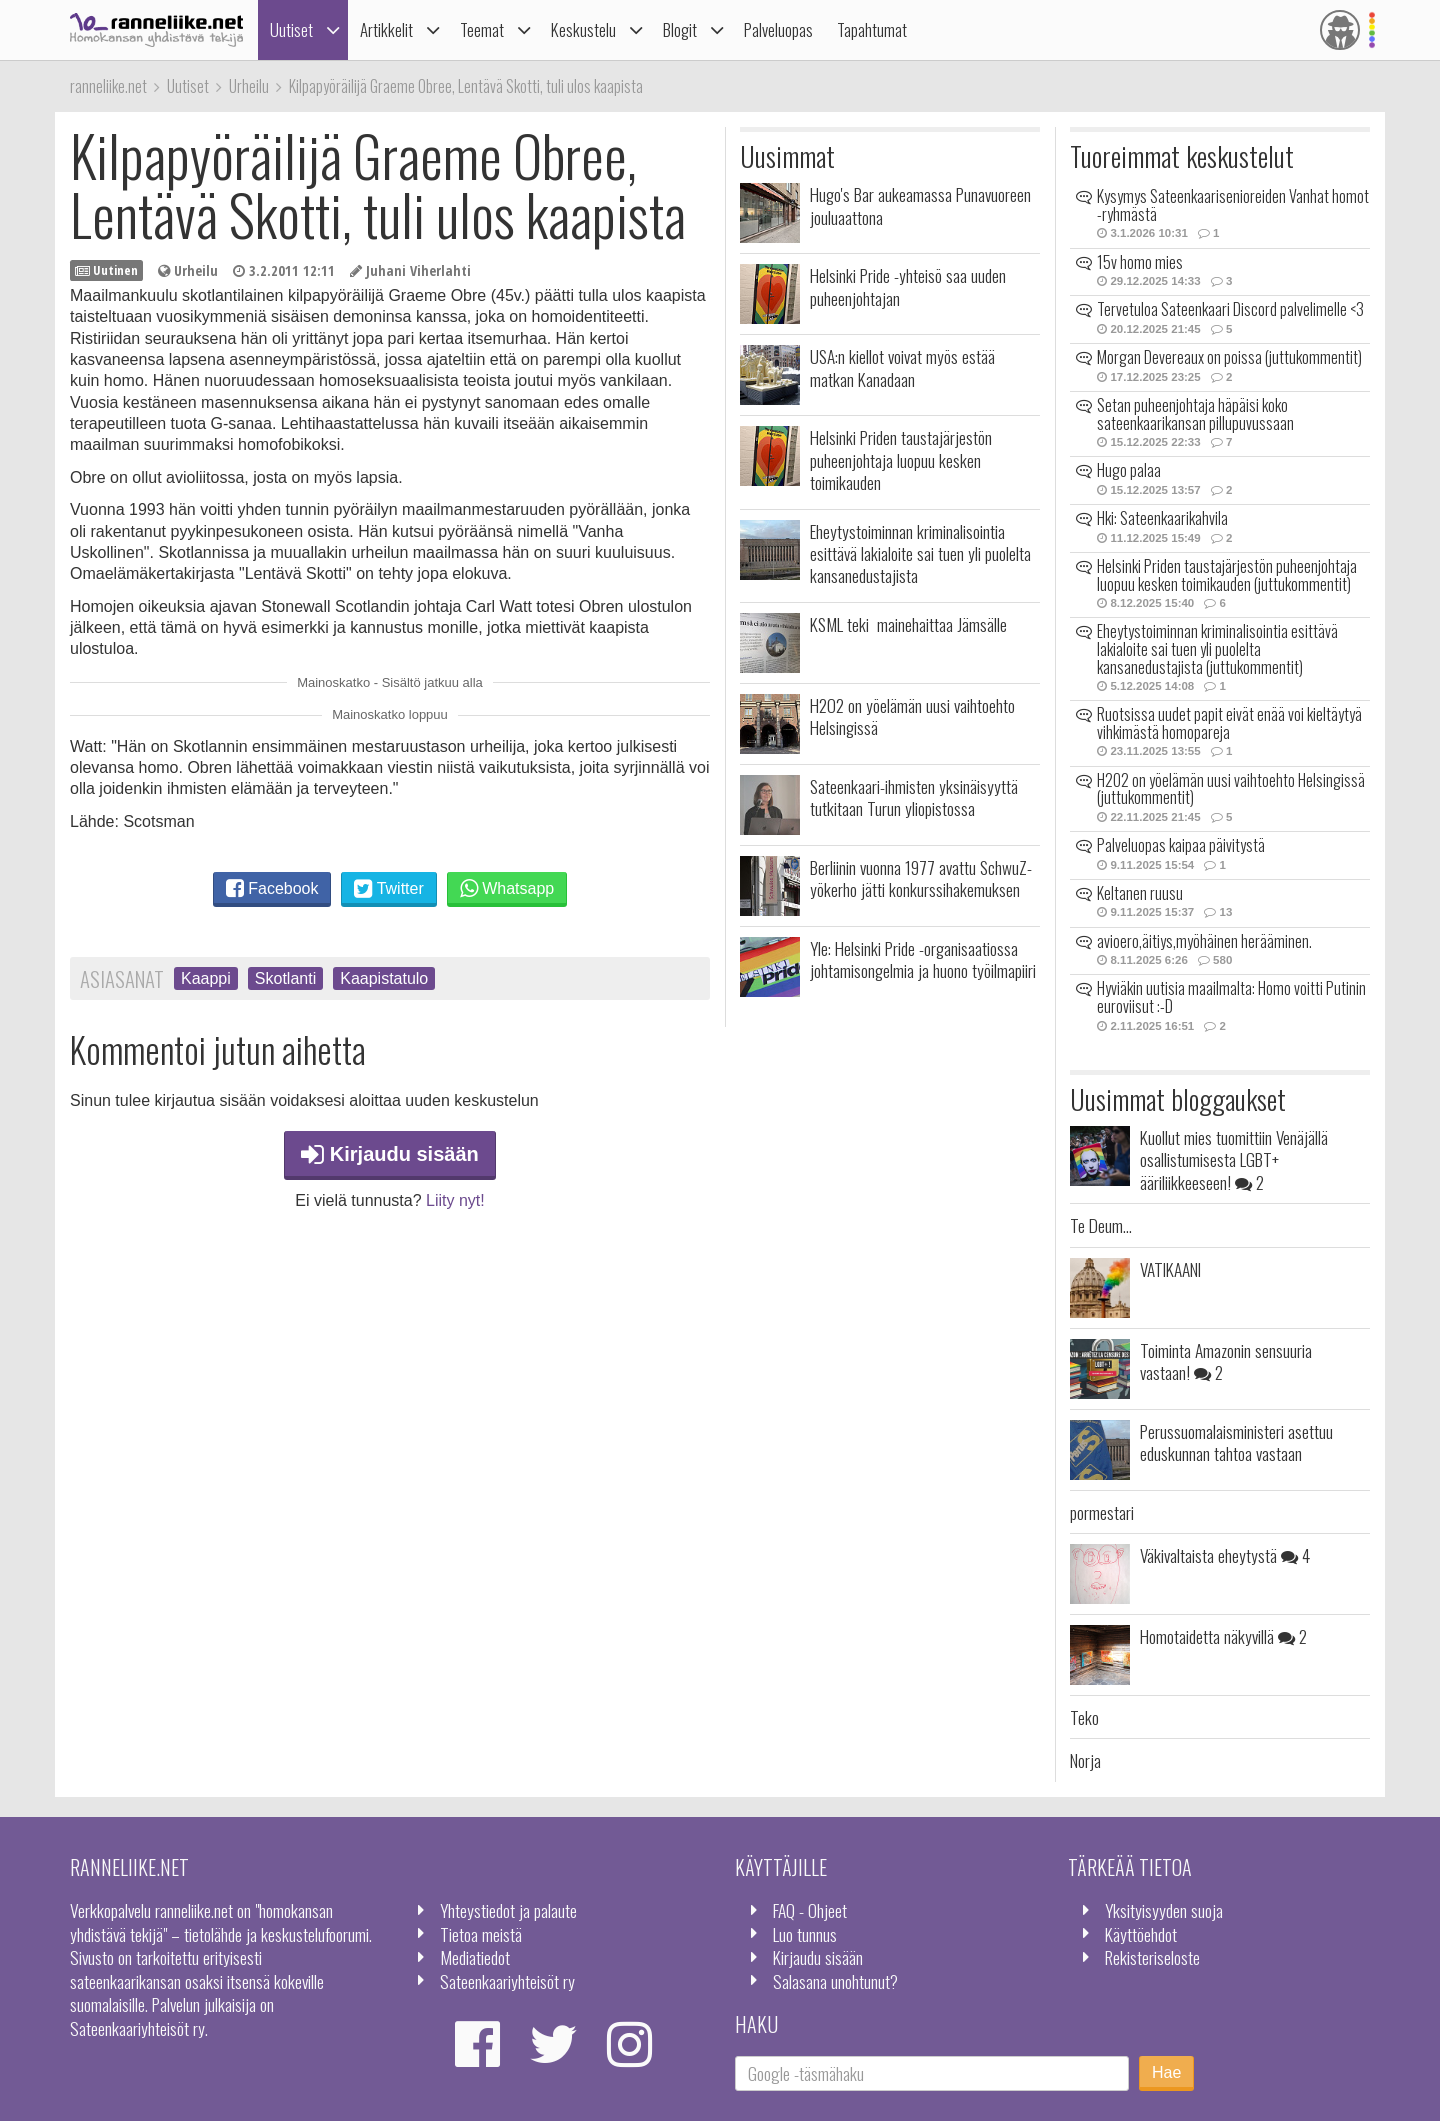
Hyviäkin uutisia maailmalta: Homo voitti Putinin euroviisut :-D (1231, 997)
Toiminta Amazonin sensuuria (1226, 1361)
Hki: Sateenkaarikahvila (1162, 518)
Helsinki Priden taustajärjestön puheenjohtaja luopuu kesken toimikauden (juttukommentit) (1227, 575)
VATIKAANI (1170, 1269)
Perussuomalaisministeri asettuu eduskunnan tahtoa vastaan (1236, 1442)
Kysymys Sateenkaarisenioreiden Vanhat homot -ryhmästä (1233, 205)
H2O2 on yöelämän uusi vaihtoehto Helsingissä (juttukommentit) (1231, 789)
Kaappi (206, 978)
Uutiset (291, 29)
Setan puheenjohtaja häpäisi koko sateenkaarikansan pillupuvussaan (1195, 414)
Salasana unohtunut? (835, 1981)
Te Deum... (1101, 1225)
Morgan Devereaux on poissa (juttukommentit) (1229, 357)
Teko (1084, 1717)
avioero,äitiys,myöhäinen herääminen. (1204, 941)
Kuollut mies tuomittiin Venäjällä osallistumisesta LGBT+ (1234, 1159)
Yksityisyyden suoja (1164, 1910)
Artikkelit (386, 29)
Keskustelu (583, 29)
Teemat (482, 29)
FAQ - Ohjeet (810, 1910)
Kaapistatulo (384, 978)
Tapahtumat (872, 29)
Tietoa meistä (481, 1934)
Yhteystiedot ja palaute (508, 1910)
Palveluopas (778, 29)
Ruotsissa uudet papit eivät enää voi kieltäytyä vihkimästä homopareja (1229, 723)
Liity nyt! (455, 1200)
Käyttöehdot (1141, 1934)
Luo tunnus (805, 1934)
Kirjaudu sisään (390, 1154)
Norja (1085, 1760)
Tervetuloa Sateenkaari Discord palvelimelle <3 (1230, 309)
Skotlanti (285, 978)
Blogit (680, 29)
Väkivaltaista (1225, 1555)
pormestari (1102, 1512)
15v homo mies (1140, 262)
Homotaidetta (1223, 1636)
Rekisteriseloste (1152, 1957)
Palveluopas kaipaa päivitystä (1181, 845)
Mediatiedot (475, 1957)
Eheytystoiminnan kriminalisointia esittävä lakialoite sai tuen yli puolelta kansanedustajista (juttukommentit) (1217, 648)
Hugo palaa (1129, 470)
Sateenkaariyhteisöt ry (507, 1981)
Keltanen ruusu (1140, 893)
